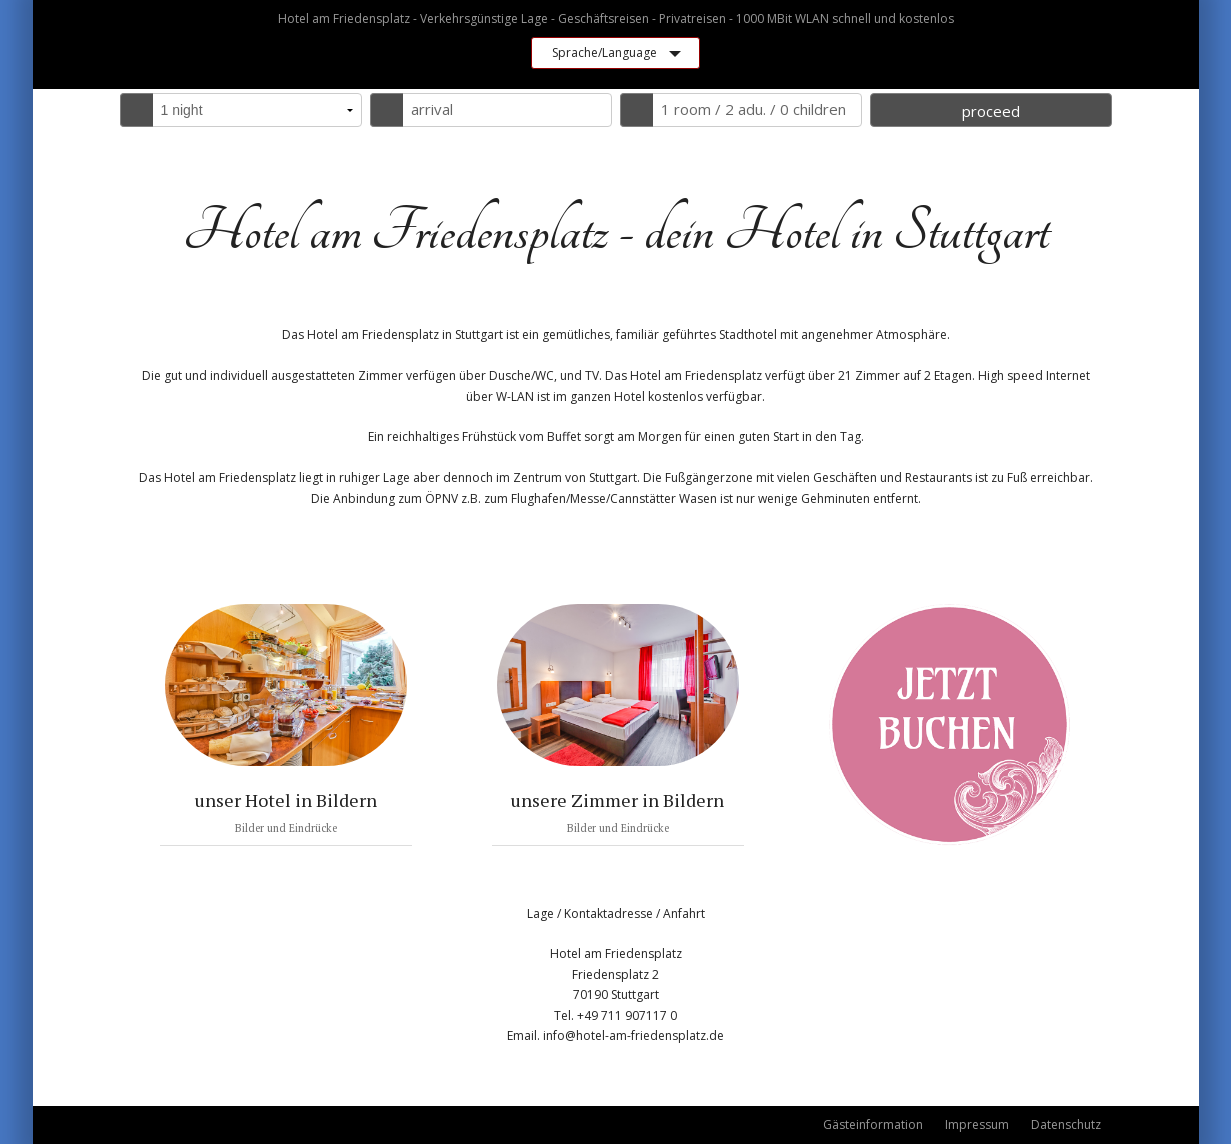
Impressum (977, 1124)
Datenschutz (1066, 1124)
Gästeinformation (873, 1124)
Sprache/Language (604, 52)
